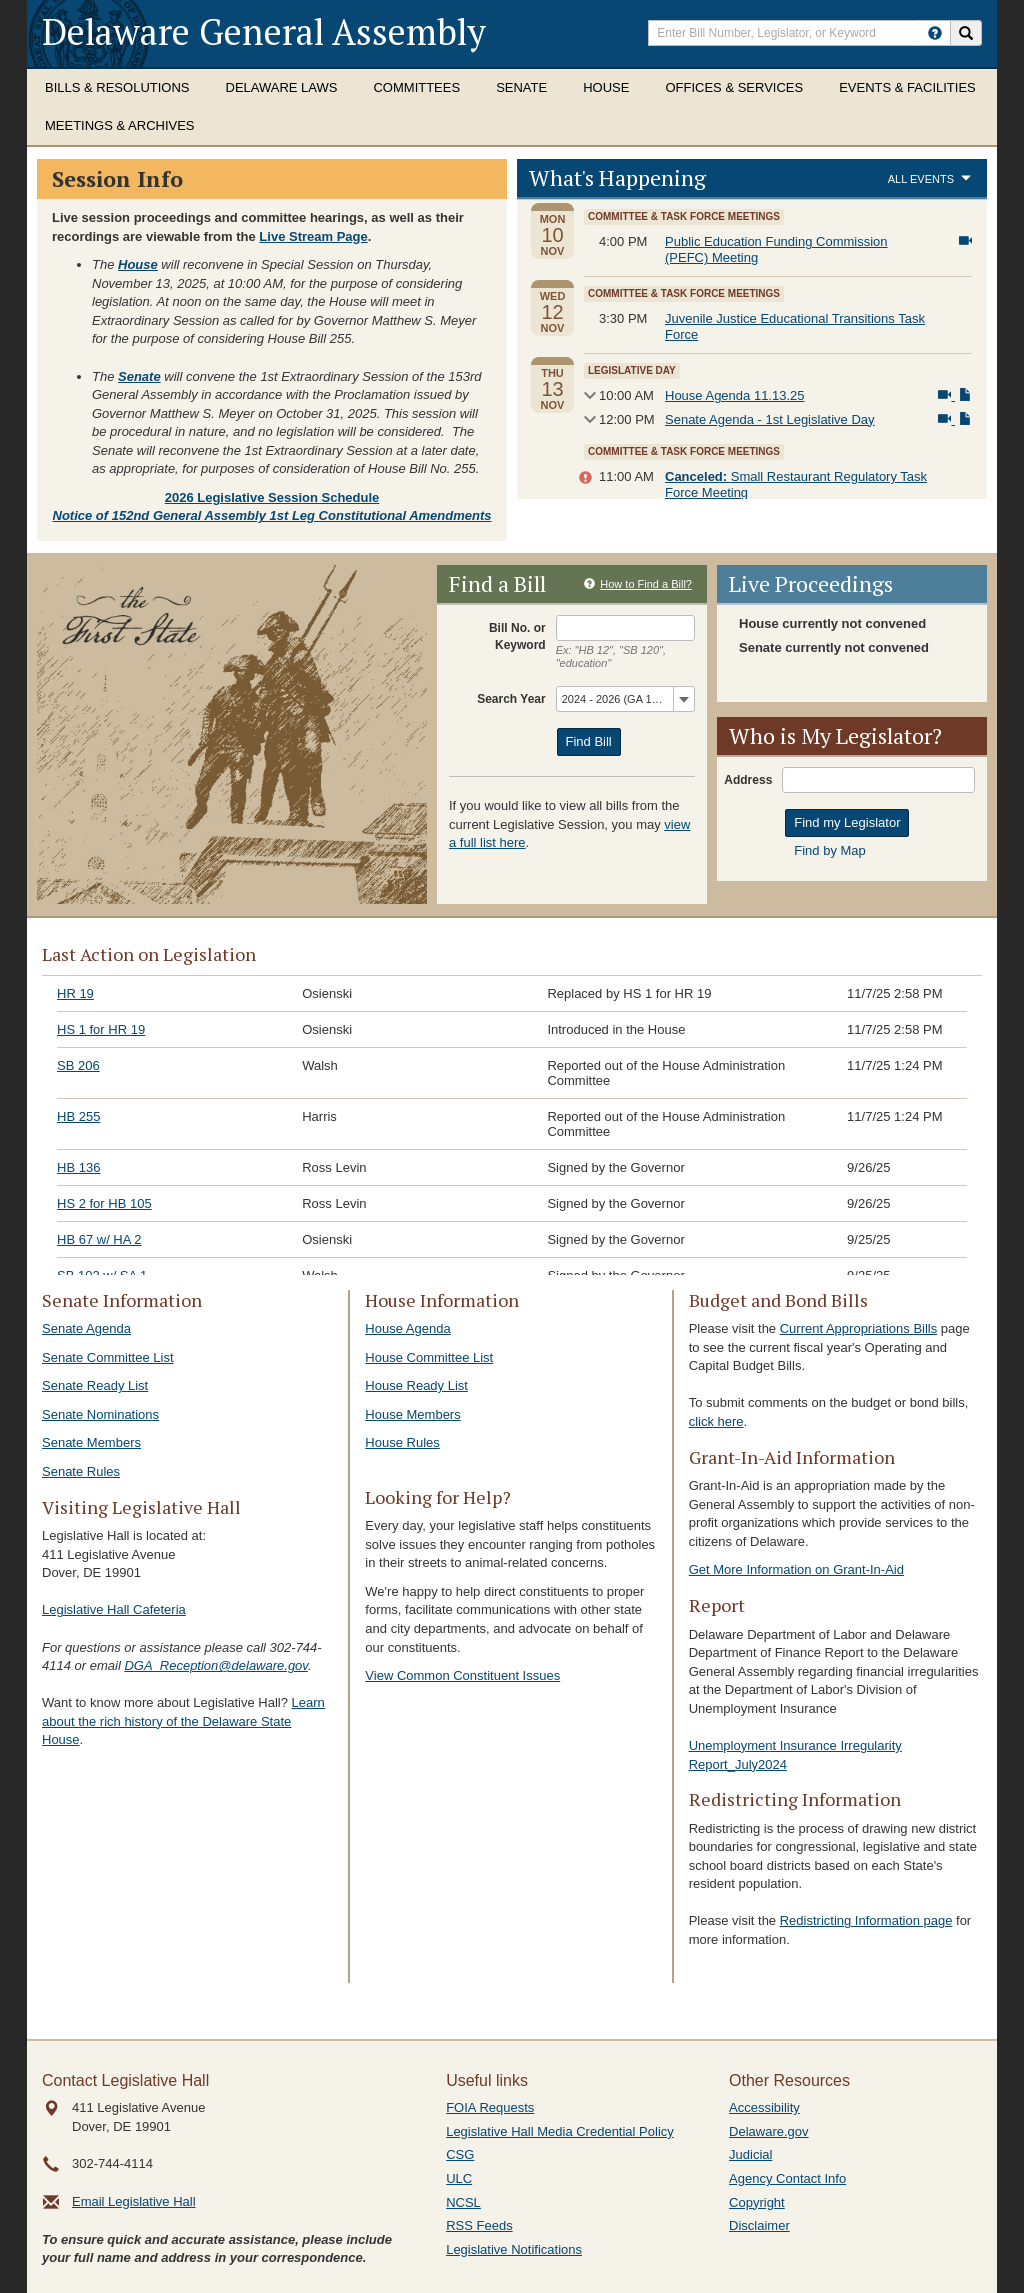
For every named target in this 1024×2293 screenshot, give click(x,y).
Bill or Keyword (520, 635)
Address (748, 780)
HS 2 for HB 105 (104, 1203)
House (606, 87)
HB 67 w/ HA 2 (99, 1239)
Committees (416, 87)
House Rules (402, 1442)
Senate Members (91, 1442)
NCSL (463, 2202)
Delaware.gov (769, 2131)
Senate (521, 87)
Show (588, 396)
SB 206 (78, 1065)
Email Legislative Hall (134, 2201)
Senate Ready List (95, 1385)
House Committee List (429, 1357)
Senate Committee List (108, 1357)
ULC (459, 2178)
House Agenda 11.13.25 (735, 395)
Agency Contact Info (787, 2178)
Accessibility (764, 2107)
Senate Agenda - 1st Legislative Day (770, 419)
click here (716, 1421)
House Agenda (407, 1328)
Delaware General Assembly (264, 31)
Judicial (750, 2154)
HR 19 (75, 993)
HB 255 (78, 1116)
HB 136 (78, 1167)
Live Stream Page (313, 236)
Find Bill (589, 741)
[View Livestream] (965, 241)
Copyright (757, 2202)
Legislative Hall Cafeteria (114, 1609)
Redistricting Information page (866, 1920)
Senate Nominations (100, 1414)
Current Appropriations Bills (859, 1328)
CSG (460, 2154)
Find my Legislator (847, 822)
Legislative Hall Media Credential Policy (560, 2131)
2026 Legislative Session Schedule (272, 497)
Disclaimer (759, 2225)
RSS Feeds (479, 2225)
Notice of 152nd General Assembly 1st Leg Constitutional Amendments (272, 515)
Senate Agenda (86, 1328)
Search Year (511, 699)
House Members (412, 1414)
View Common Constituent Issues (462, 1675)
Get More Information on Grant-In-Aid (796, 1569)
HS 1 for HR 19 (101, 1029)
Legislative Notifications (514, 2249)
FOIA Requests (490, 2107)
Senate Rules (81, 1471)
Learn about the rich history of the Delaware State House (183, 1721)
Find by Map (830, 850)
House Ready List (416, 1385)
